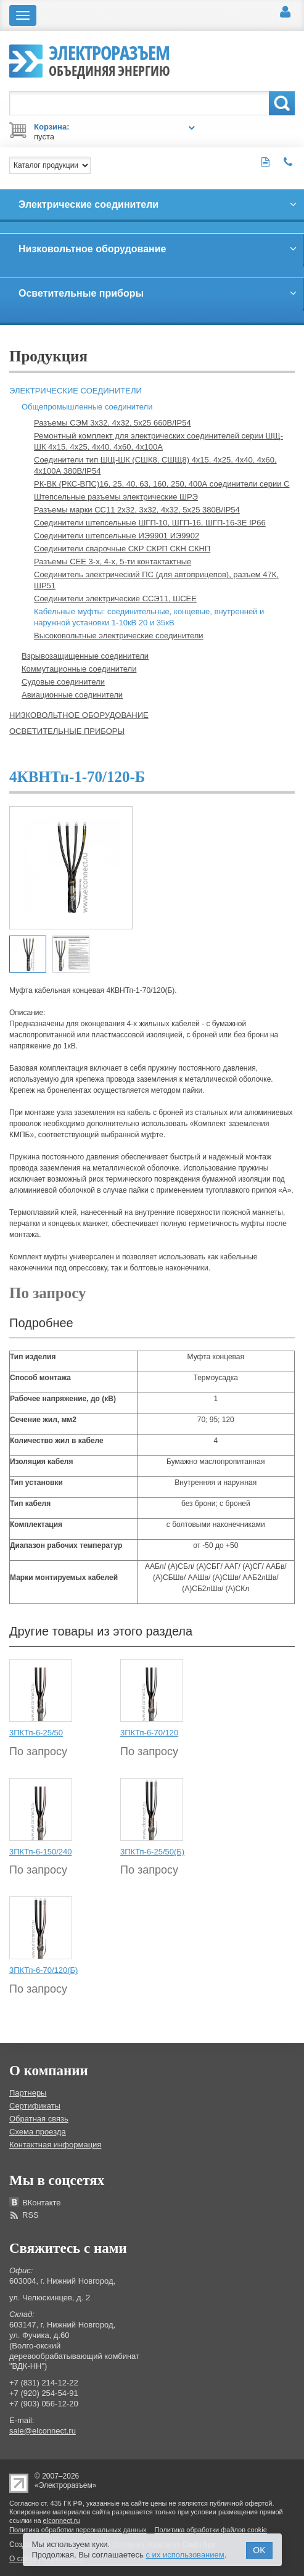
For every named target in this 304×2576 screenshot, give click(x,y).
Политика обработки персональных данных (78, 2529)
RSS (30, 2215)
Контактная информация (55, 2144)
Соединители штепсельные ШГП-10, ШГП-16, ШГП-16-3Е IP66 (150, 522)
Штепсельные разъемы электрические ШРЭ (116, 496)
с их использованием (185, 2554)
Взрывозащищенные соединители (85, 655)
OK (259, 2550)
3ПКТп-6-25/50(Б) (152, 1851)
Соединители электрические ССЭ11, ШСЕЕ (115, 598)
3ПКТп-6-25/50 (36, 1732)
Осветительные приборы (67, 731)
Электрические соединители (75, 390)
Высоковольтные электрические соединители (118, 635)
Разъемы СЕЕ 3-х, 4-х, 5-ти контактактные (112, 561)
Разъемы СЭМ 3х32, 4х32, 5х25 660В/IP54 (112, 422)
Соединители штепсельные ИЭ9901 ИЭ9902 (116, 535)
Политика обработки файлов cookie (211, 2529)
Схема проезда (37, 2131)
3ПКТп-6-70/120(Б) (43, 1970)
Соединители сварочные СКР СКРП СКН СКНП (122, 548)
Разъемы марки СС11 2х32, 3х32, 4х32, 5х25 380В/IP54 (137, 509)
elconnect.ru (61, 2520)
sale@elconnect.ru (42, 2430)
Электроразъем (109, 59)
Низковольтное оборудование (79, 715)
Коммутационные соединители (79, 668)
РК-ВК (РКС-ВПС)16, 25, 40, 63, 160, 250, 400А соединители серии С (162, 483)
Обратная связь (38, 2118)
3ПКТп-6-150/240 (40, 1851)
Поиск (282, 103)
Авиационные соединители (72, 694)
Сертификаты (34, 2105)
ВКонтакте (41, 2202)
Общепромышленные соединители (87, 406)
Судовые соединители (63, 681)
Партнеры (27, 2092)
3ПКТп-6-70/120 (149, 1732)
